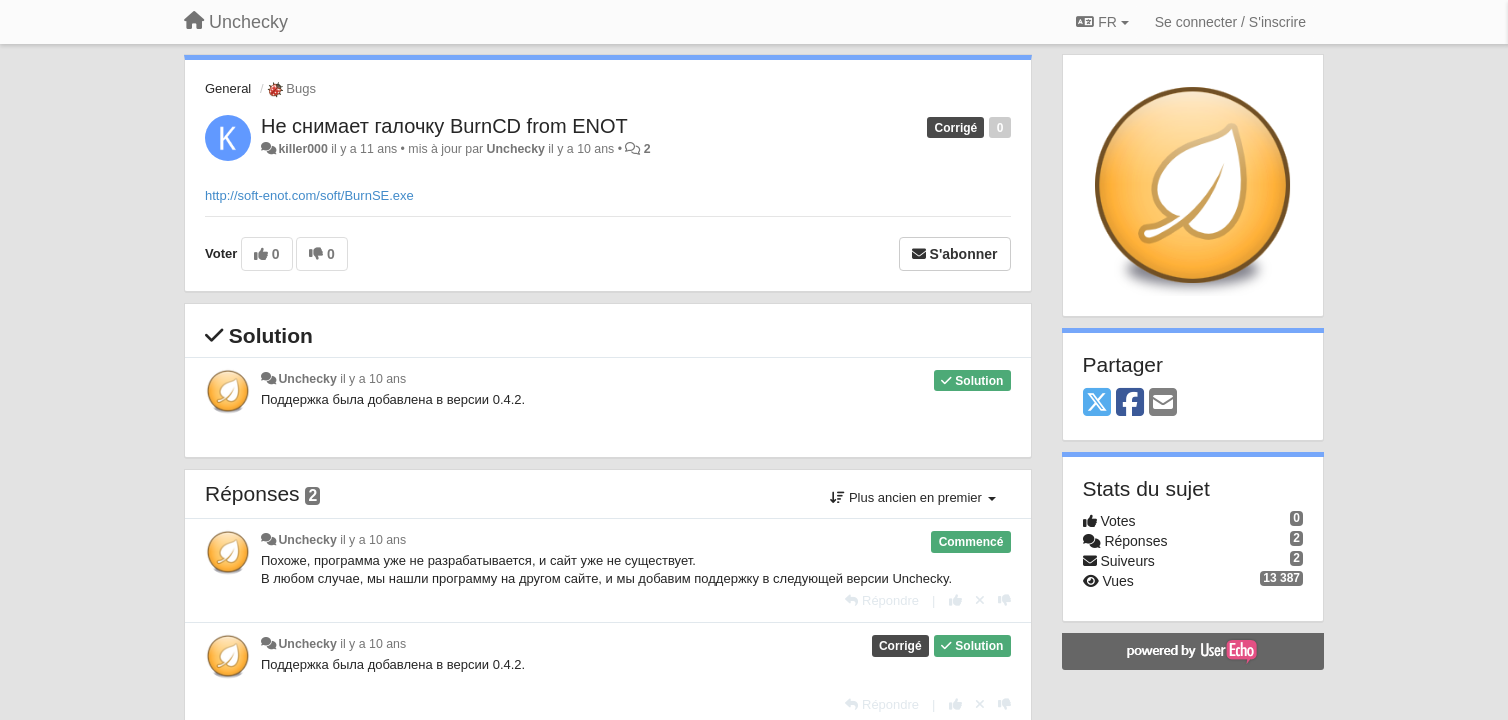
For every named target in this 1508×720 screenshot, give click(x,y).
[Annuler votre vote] (980, 600)
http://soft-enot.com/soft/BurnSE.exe (309, 195)
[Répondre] (882, 600)
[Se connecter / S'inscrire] (1230, 22)
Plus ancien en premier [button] (912, 497)
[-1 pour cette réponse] (1004, 600)
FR (1102, 22)
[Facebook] (1130, 403)
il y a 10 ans (373, 379)
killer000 (302, 149)
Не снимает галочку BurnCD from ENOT (444, 126)
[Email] (1163, 403)
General (228, 88)
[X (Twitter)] (1097, 403)
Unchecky (516, 149)
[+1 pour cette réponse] (955, 600)
